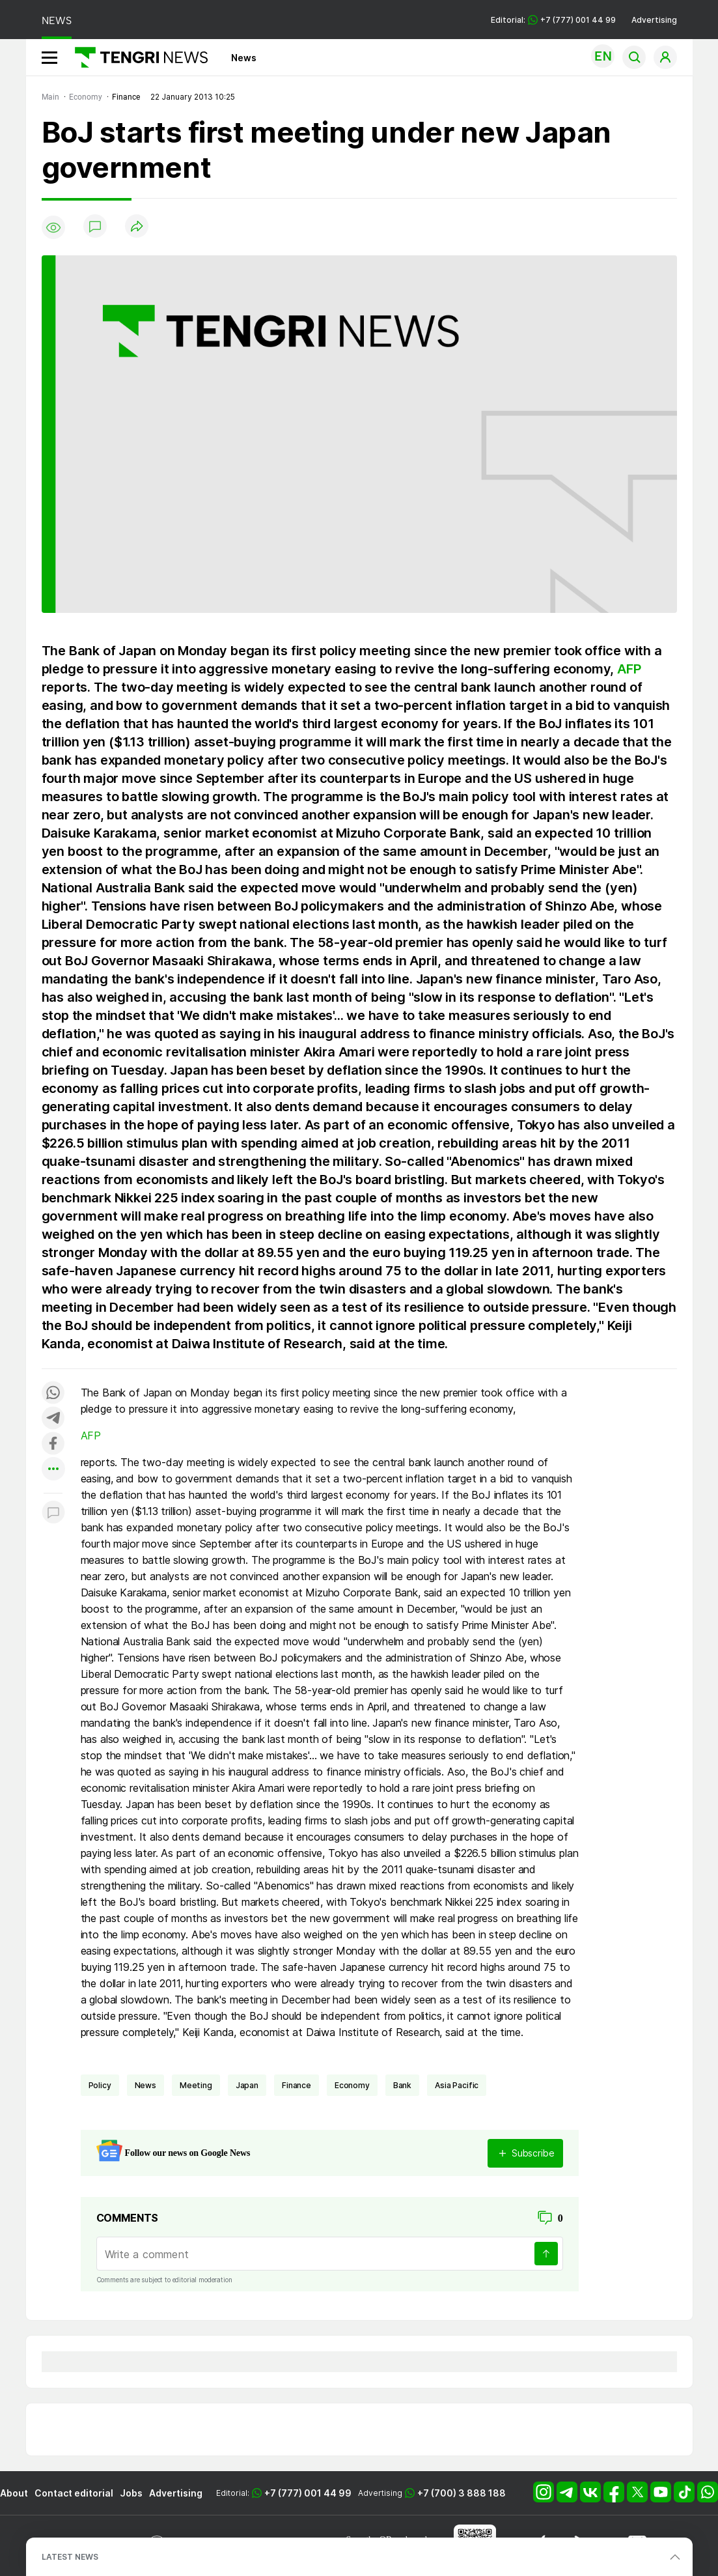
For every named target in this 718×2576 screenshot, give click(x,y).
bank (402, 2085)
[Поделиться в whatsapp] (53, 1393)
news (145, 2085)
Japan (247, 2085)
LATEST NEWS (70, 2557)
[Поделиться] (136, 227)
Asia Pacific (456, 2085)
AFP (629, 669)
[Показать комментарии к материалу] (53, 1512)
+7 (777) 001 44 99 (308, 2492)
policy (100, 2085)
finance (296, 2085)
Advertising (654, 20)
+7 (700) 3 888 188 (461, 2492)
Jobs (131, 2492)
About (14, 2492)
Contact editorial (74, 2492)
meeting (196, 2085)
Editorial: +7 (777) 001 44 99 (553, 20)
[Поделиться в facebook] (53, 1444)
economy (352, 2085)
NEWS (57, 20)
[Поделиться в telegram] (53, 1419)
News (243, 57)
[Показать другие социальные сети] (53, 1469)
